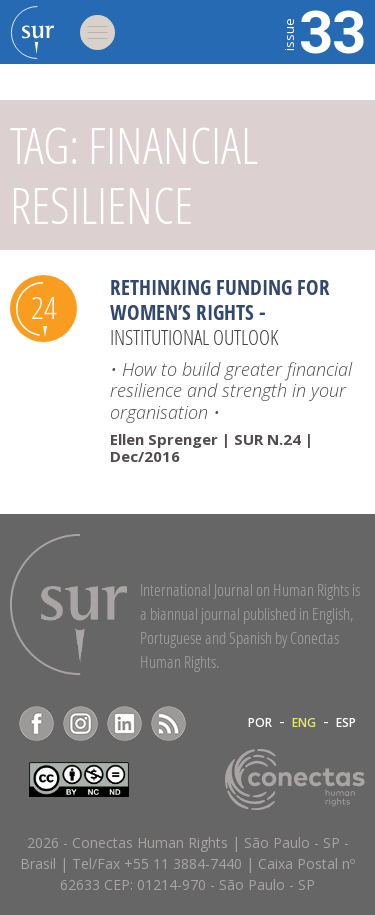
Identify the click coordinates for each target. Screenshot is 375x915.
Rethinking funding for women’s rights (220, 299)
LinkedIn (124, 723)
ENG (304, 723)
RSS (168, 723)
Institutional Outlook (194, 337)
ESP (346, 723)
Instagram (80, 723)
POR (260, 723)
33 (323, 30)
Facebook (36, 723)
